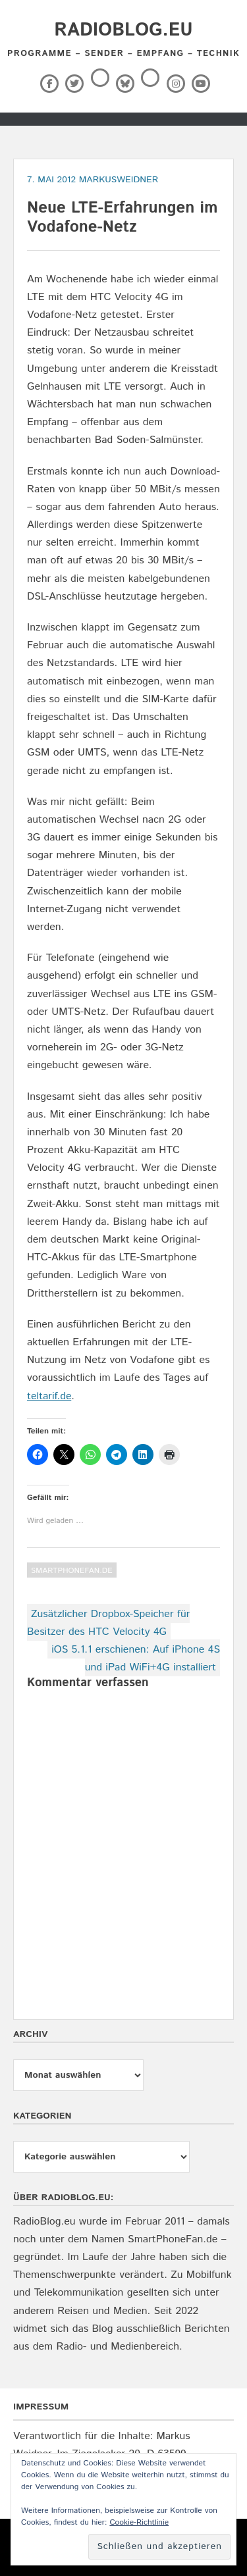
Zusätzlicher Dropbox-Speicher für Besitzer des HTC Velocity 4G (108, 1623)
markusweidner (119, 179)
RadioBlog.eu (123, 30)
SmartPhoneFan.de (72, 1570)
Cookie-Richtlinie (139, 2522)
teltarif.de (49, 1396)
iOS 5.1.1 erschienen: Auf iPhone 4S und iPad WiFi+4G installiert (135, 1658)
